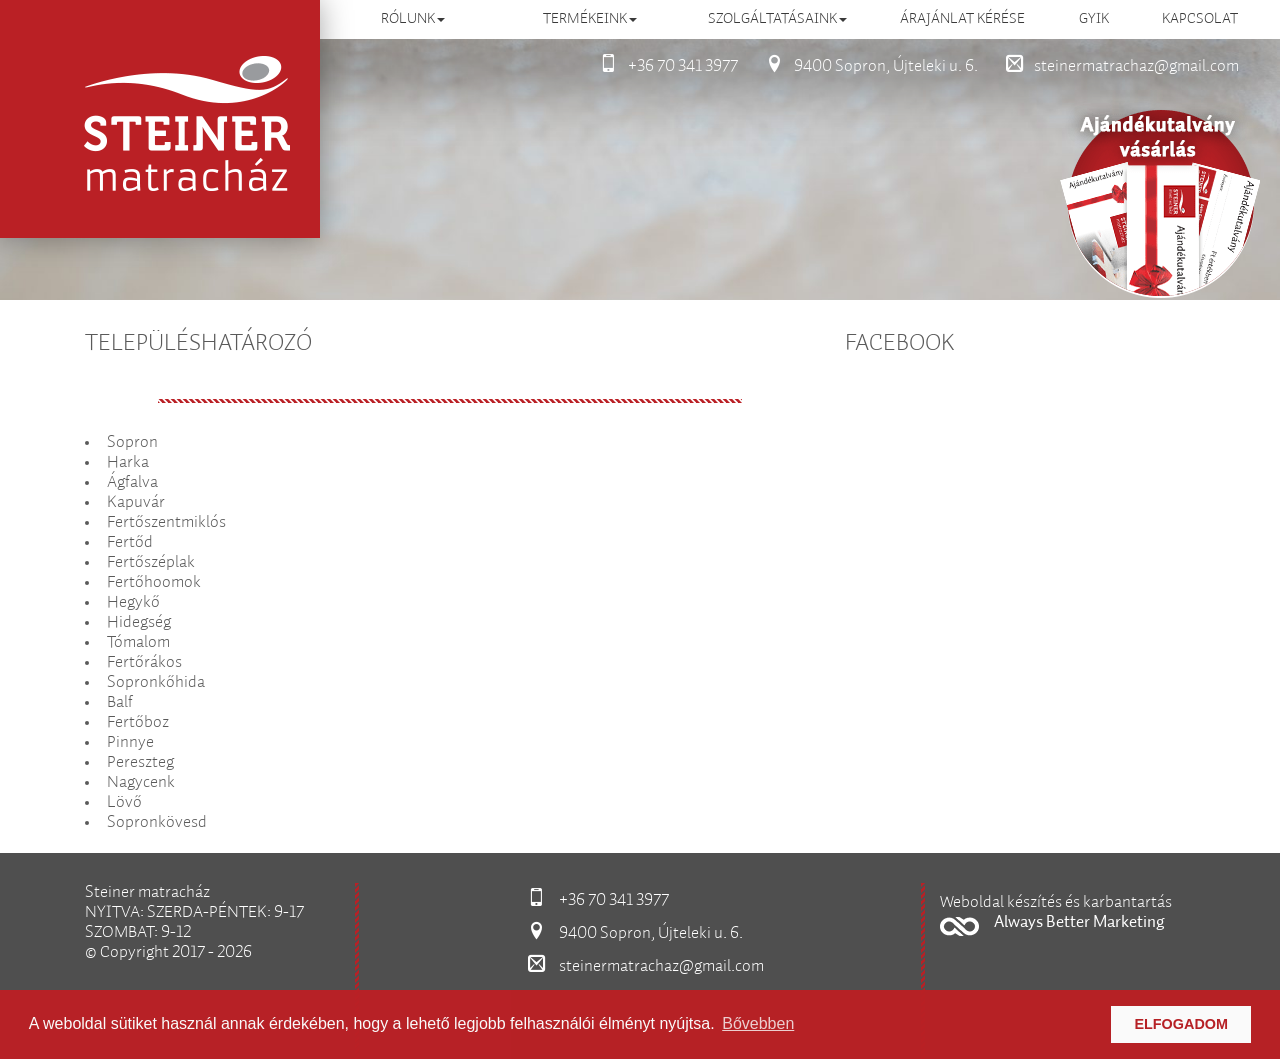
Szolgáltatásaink (777, 19)
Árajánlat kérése (962, 19)
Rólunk (413, 19)
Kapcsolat (1200, 19)
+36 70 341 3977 (663, 66)
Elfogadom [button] (1181, 1024)
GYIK (1094, 19)
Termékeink (590, 19)
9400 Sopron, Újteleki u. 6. (866, 66)
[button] (1067, 914)
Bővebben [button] (758, 1023)
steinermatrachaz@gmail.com (1116, 66)
